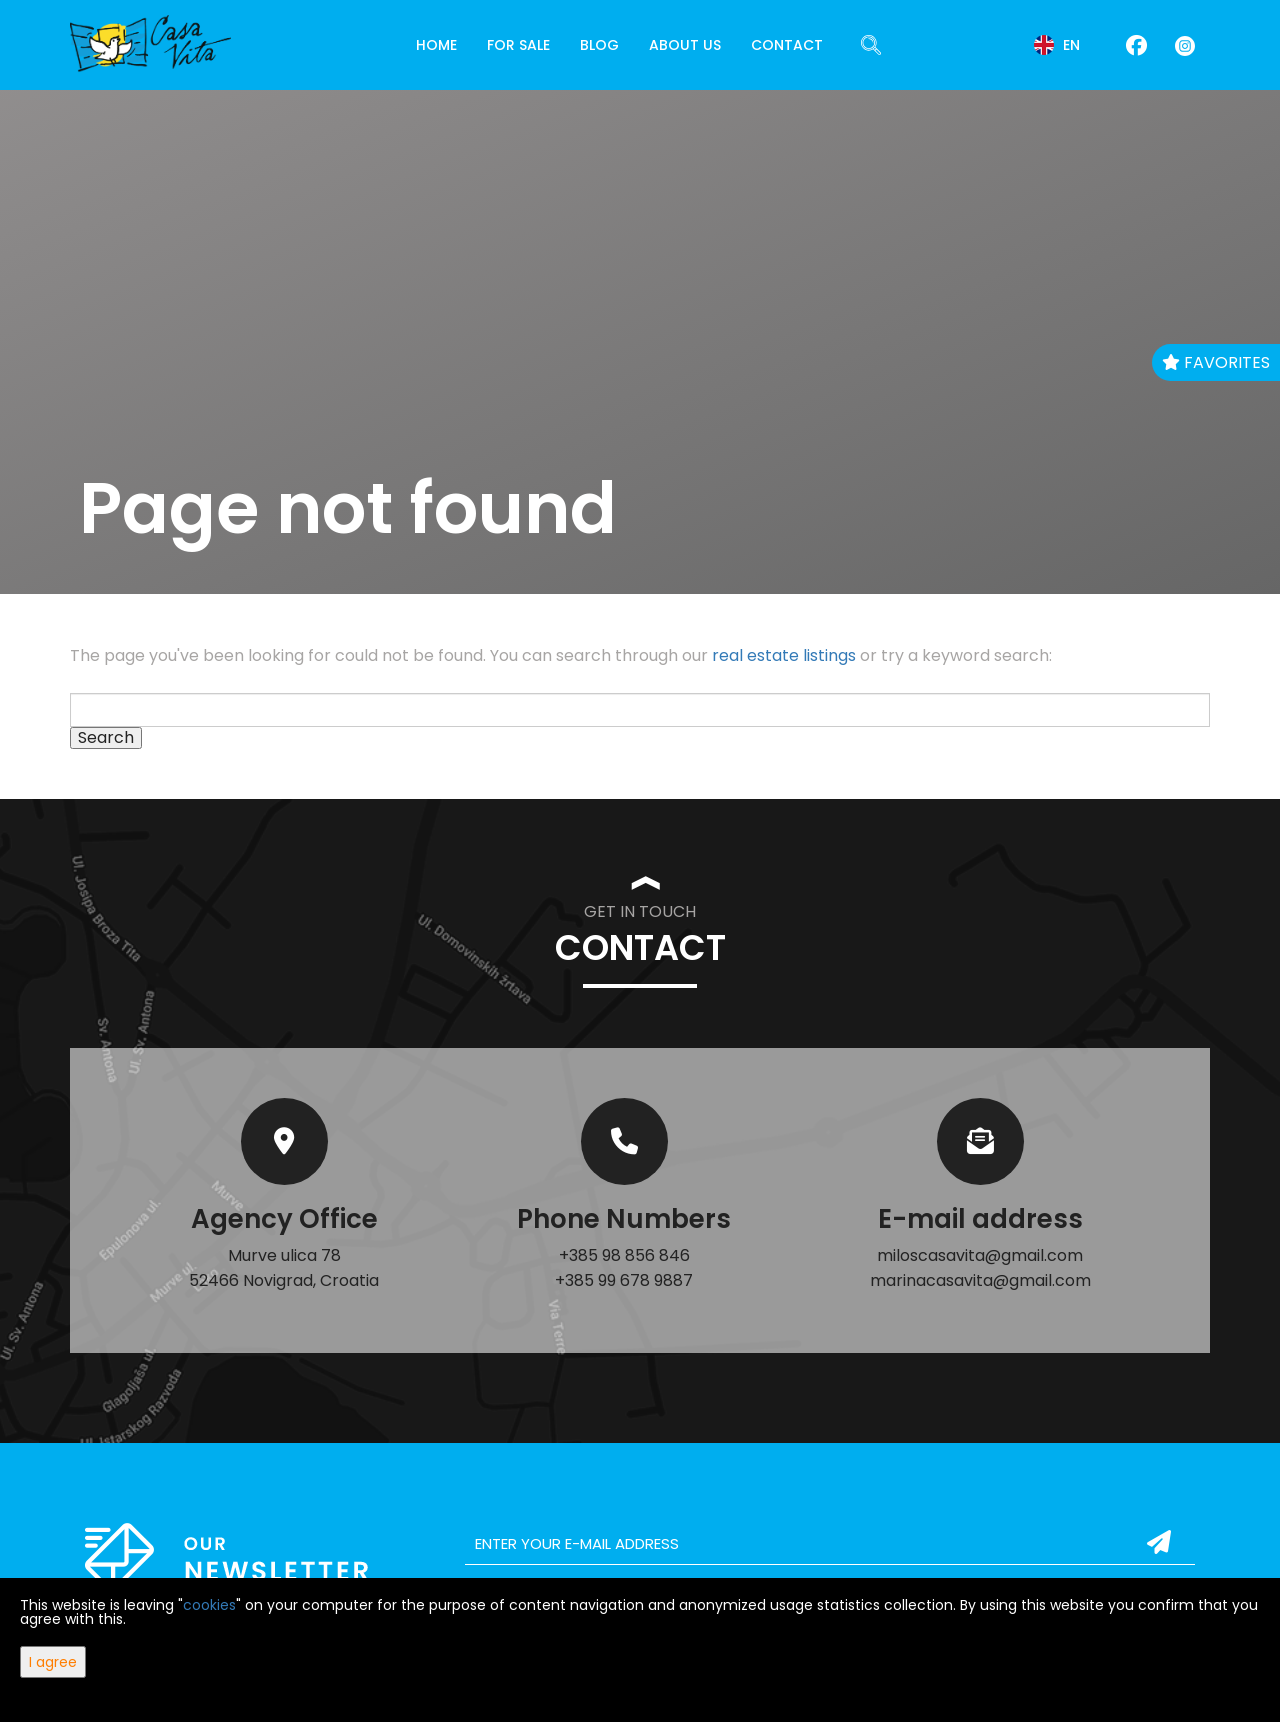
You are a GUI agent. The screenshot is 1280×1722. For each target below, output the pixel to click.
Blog (599, 45)
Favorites (1216, 362)
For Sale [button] (518, 45)
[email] (830, 1544)
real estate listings (784, 655)
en (1057, 45)
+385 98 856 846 (624, 1255)
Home (436, 45)
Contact (787, 45)
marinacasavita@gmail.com (980, 1280)
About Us (685, 45)
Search (106, 738)
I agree (53, 1662)
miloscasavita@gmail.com (980, 1255)
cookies (209, 1605)
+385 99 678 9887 (624, 1280)
